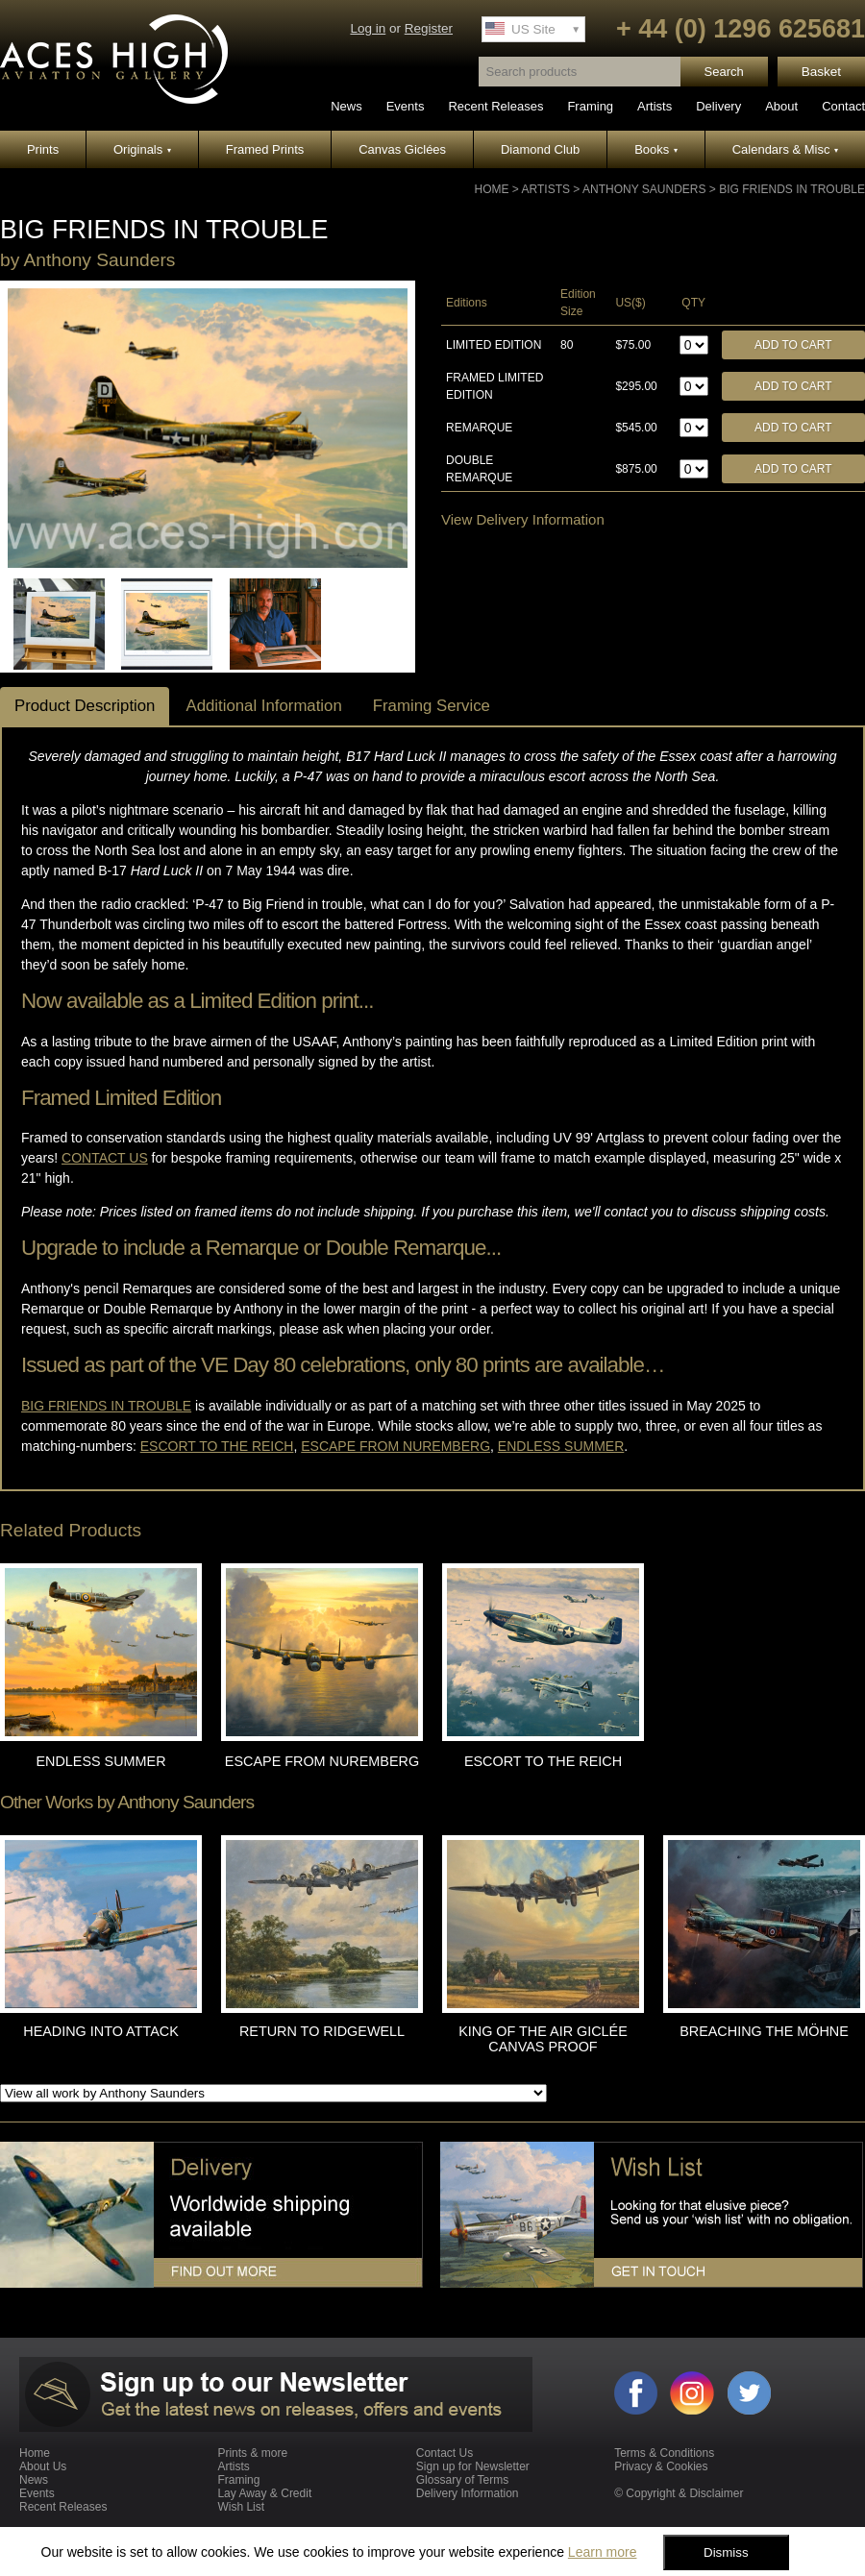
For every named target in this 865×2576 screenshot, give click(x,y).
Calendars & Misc (785, 149)
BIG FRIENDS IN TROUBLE (792, 189)
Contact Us (444, 2453)
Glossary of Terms (462, 2480)
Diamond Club (540, 149)
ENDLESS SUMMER (100, 1761)
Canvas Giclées (402, 149)
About (781, 106)
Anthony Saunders (643, 189)
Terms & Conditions (664, 2453)
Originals (142, 149)
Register (429, 28)
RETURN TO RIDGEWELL (322, 2031)
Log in (367, 28)
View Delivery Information (523, 519)
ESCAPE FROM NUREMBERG (322, 1761)
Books (656, 149)
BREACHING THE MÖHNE (764, 2031)
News (346, 106)
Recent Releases (495, 106)
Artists (654, 106)
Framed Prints (265, 149)
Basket (821, 71)
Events (405, 106)
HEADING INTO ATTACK (101, 2031)
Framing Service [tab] (431, 706)
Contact (843, 106)
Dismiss (726, 2552)
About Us (42, 2466)
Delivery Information (467, 2493)
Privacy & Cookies (660, 2466)
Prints (43, 149)
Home (492, 189)
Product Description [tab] (84, 706)
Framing (590, 106)
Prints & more (252, 2453)
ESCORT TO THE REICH (543, 1761)
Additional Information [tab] (263, 706)
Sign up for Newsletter (473, 2466)
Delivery (718, 106)
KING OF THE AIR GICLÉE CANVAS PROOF (543, 2039)
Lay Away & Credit (264, 2493)
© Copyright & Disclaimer (678, 2493)
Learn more (602, 2552)
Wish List (240, 2507)
